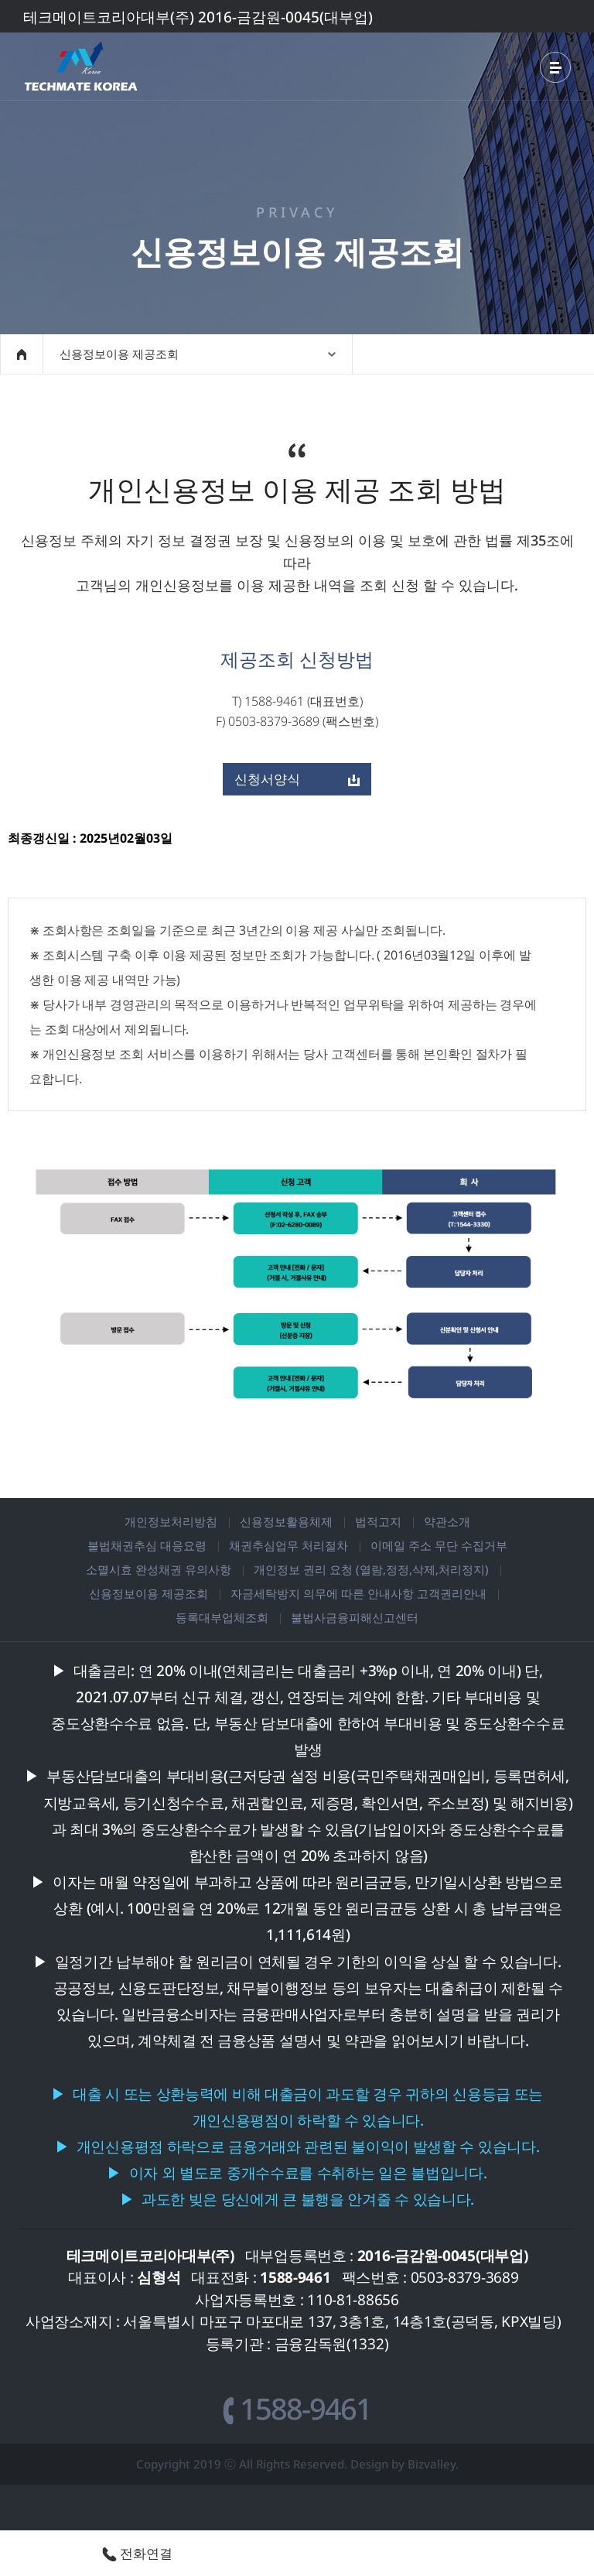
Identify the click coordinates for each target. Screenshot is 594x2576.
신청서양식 (297, 779)
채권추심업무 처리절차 (288, 1545)
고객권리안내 (451, 1593)
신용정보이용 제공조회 (148, 1593)
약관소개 (447, 1521)
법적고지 (378, 1521)
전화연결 (137, 2553)
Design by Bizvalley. (404, 2464)
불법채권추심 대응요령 (147, 1545)
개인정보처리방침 (171, 1521)
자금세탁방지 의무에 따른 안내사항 (322, 1593)
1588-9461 (297, 2408)
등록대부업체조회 (222, 1617)
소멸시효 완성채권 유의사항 (158, 1569)
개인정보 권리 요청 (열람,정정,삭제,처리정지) (371, 1569)
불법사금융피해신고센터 (354, 1617)
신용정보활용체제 (286, 1521)
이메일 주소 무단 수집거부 (438, 1545)
